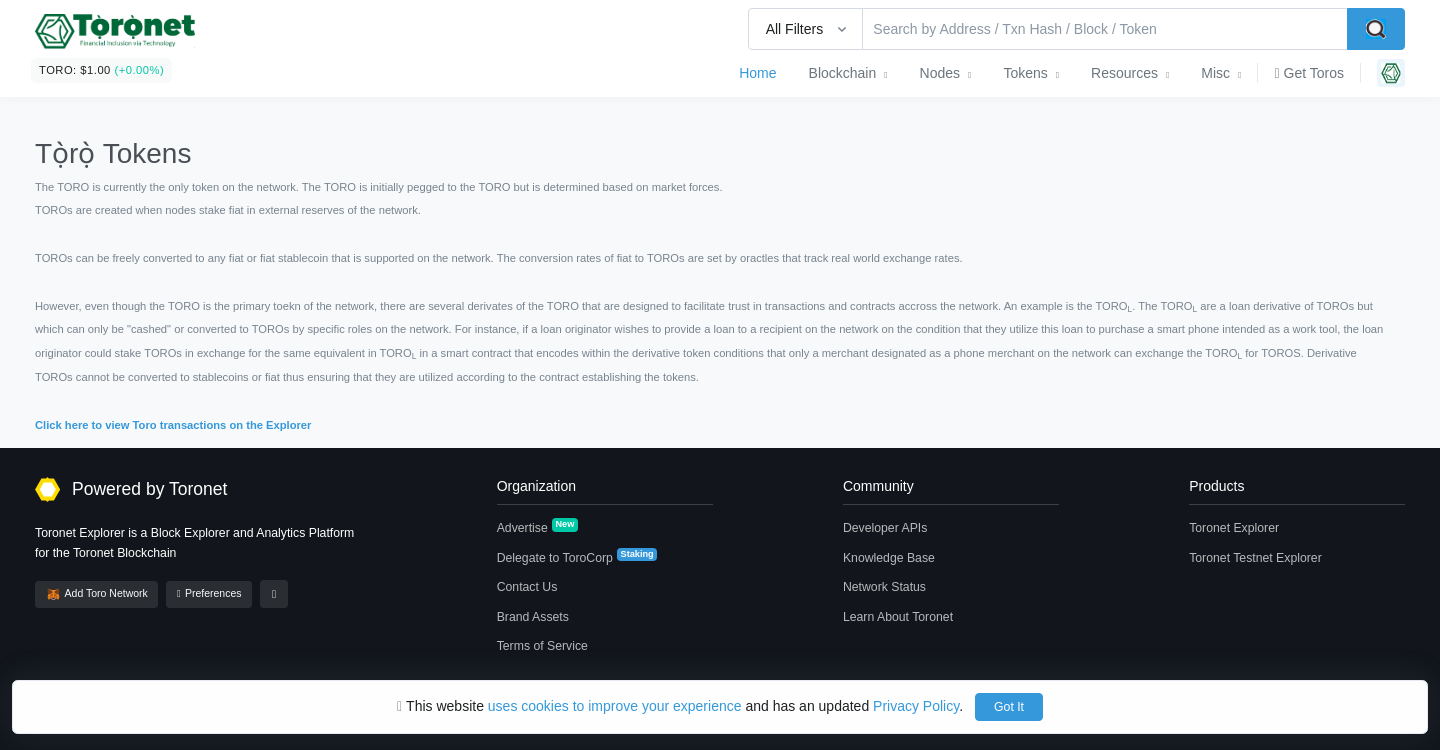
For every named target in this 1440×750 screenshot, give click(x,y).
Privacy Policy (916, 706)
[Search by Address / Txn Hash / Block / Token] (1105, 29)
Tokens (1025, 73)
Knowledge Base (889, 558)
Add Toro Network (97, 594)
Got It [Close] (1009, 707)
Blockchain (843, 73)
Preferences (209, 593)
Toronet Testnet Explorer (1255, 558)
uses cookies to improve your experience (615, 706)
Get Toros (1309, 73)
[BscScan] (115, 34)
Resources (1124, 73)
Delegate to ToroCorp (577, 557)
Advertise (537, 527)
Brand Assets (533, 617)
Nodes (940, 73)
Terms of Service (542, 646)
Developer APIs (885, 528)
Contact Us (527, 587)
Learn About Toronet (898, 617)
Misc (1215, 73)
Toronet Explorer (1234, 528)
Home (757, 73)
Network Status (884, 587)
